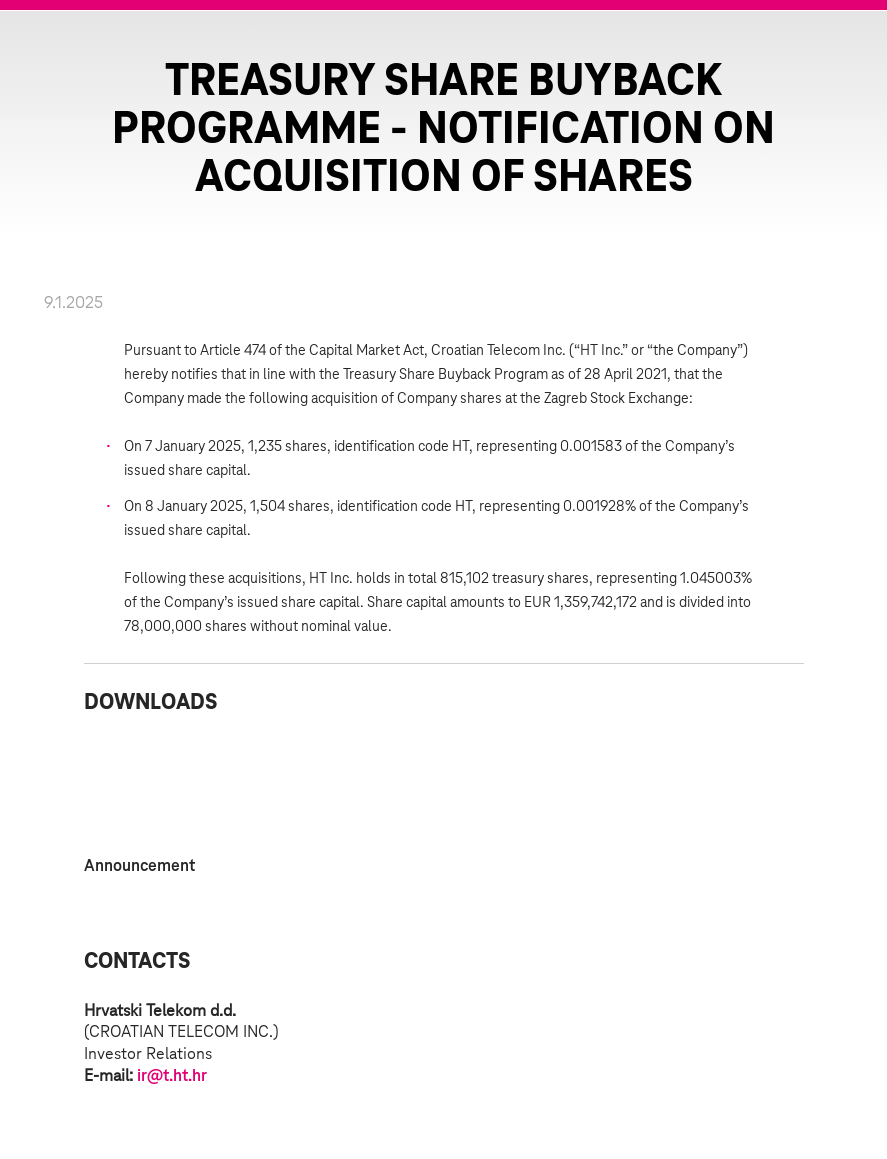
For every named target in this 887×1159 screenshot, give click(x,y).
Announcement (139, 866)
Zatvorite (847, 50)
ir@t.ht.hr (172, 1076)
